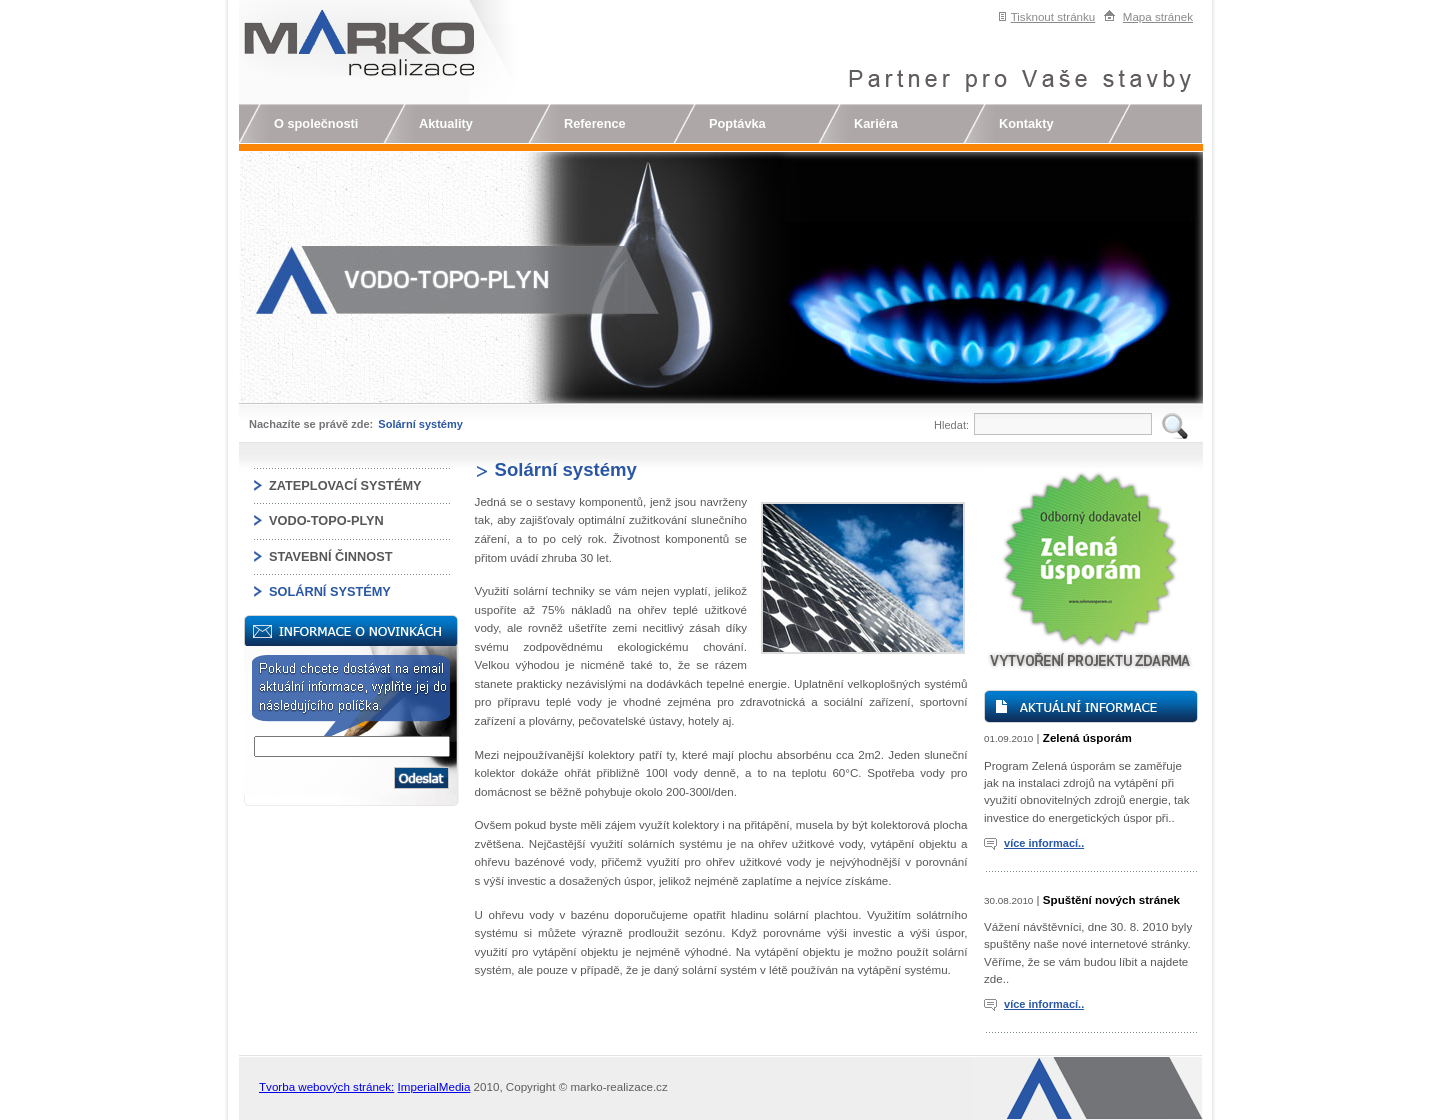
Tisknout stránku (1053, 16)
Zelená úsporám (1087, 737)
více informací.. (1044, 843)
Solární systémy (420, 424)
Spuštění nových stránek (1111, 899)
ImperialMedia (434, 1086)
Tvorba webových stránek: (326, 1086)
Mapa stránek (1158, 16)
